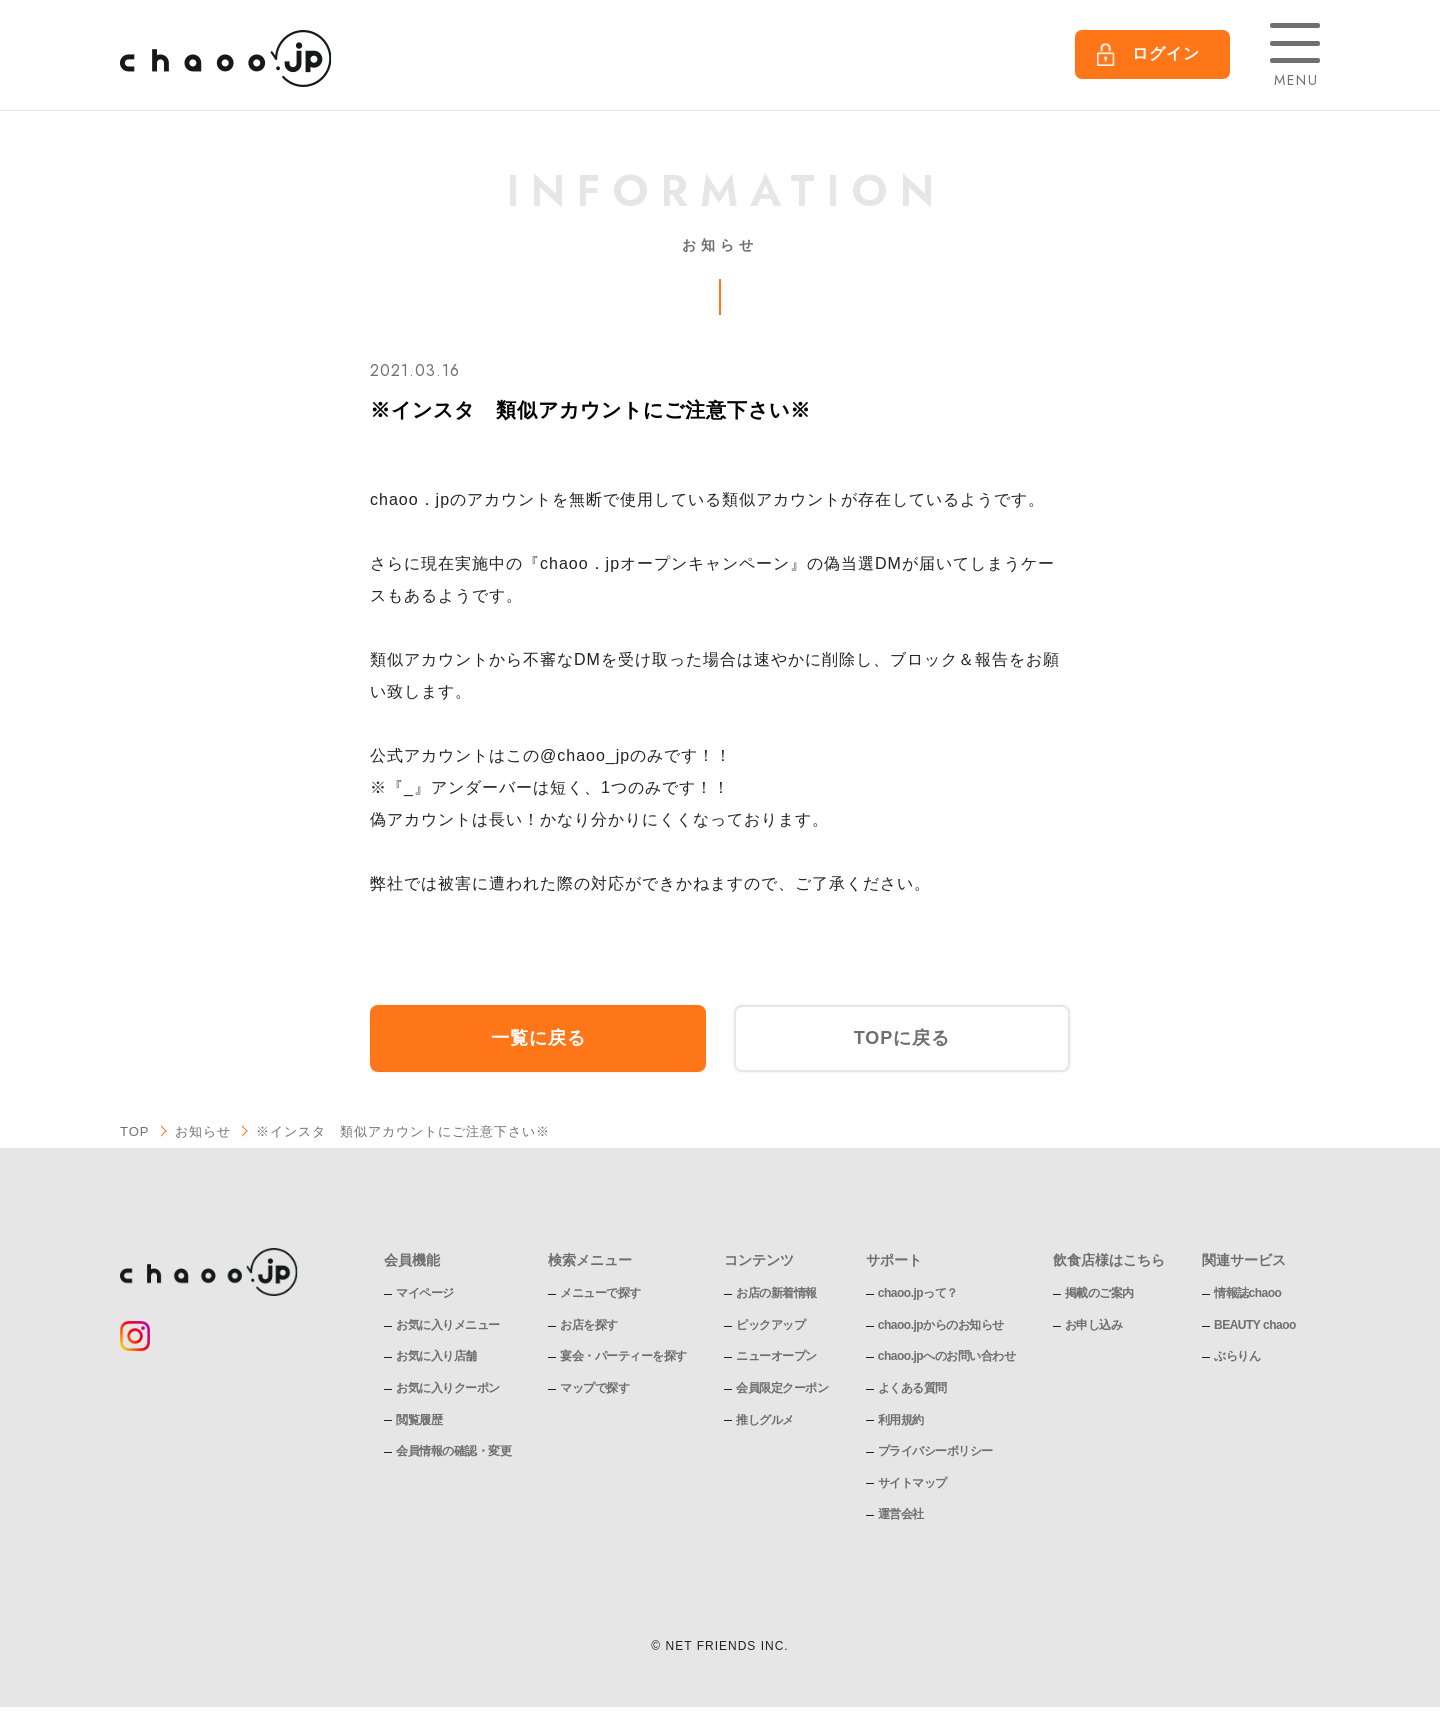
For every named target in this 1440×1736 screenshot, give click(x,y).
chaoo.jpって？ (918, 1293)
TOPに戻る (902, 1038)
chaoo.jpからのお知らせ (941, 1325)
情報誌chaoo (1247, 1293)
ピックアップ (770, 1325)
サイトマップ (912, 1483)
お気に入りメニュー (448, 1325)
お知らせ (203, 1131)
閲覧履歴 (419, 1420)
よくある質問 (912, 1388)
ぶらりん (1237, 1356)
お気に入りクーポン (448, 1388)
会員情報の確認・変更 (453, 1451)
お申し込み (1094, 1325)
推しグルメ (765, 1420)
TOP (135, 1131)
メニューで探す (600, 1293)
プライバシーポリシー (935, 1451)
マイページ (425, 1293)
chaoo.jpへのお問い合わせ (946, 1356)
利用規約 (901, 1420)
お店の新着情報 (776, 1293)
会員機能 (412, 1260)
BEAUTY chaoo (1255, 1325)
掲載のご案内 (1099, 1293)
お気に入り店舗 (436, 1356)
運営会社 (901, 1514)
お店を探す (589, 1325)
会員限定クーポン (782, 1388)
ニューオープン (776, 1356)
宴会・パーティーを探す (623, 1356)
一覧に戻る (538, 1038)
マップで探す (594, 1388)
